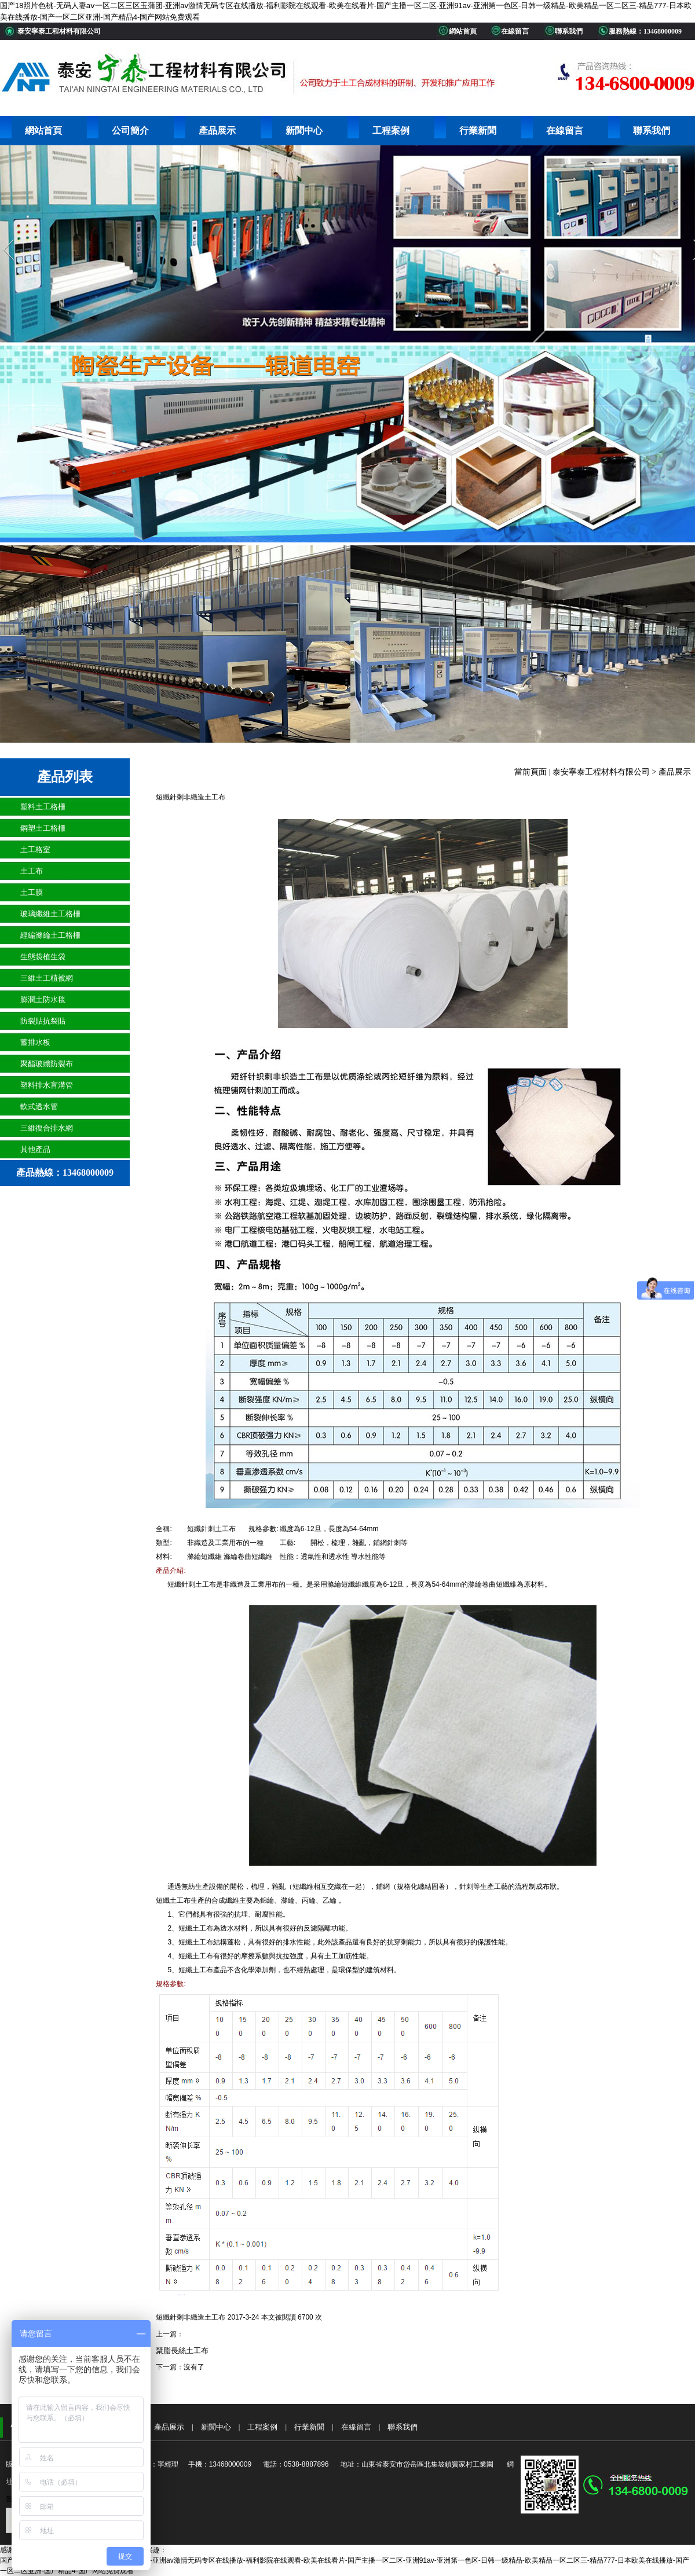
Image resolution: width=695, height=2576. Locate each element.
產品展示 (217, 130)
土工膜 (31, 892)
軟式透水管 (39, 1106)
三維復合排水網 (46, 1128)
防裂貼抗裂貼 (42, 1021)
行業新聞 (477, 130)
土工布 (31, 871)
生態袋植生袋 (42, 956)
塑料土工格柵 (42, 806)
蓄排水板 (35, 1042)
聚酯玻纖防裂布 (46, 1063)
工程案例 (390, 130)
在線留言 (564, 130)
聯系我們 (651, 130)
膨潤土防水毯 (42, 999)
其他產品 (35, 1149)
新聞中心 (304, 130)
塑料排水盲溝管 (46, 1085)
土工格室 (35, 849)
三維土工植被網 (46, 978)
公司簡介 (130, 130)
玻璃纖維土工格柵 (50, 913)
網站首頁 (43, 130)
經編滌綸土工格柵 (50, 935)
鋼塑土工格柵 (42, 828)
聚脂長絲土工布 (182, 2350)
